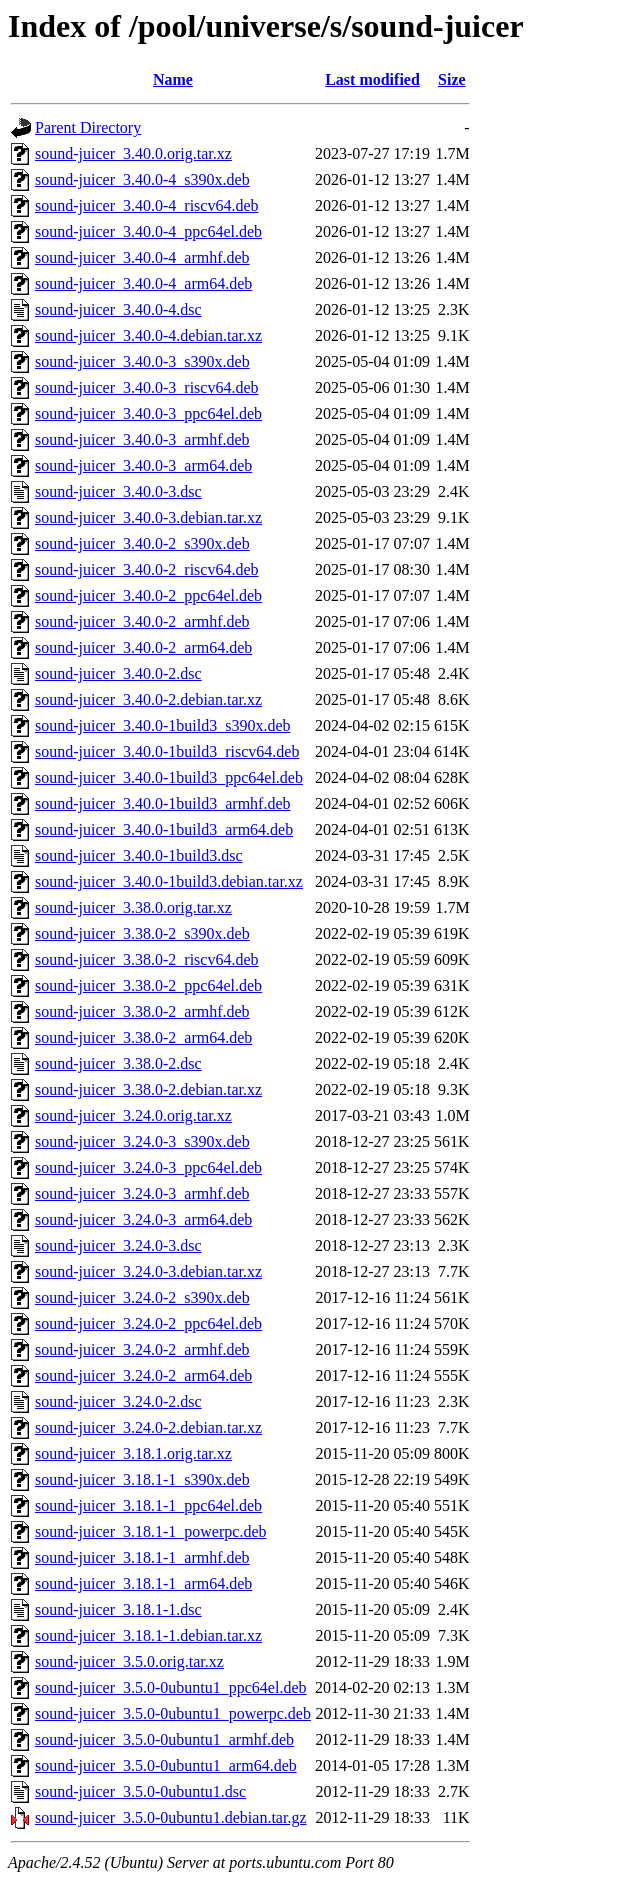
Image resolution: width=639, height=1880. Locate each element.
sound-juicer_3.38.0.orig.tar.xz (133, 907)
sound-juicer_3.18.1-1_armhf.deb (142, 1557)
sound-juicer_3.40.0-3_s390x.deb (142, 361)
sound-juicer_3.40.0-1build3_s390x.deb (163, 725)
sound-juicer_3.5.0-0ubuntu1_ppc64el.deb (171, 1687)
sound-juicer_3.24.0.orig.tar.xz (133, 1115)
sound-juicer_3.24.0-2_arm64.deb (143, 1375)
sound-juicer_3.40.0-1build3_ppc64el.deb (169, 777)
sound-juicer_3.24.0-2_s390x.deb (142, 1297)
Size (452, 79)
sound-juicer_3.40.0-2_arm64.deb (143, 647)
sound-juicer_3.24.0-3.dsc (118, 1245)
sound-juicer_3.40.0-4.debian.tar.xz (148, 335)
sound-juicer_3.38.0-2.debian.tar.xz (148, 1089)
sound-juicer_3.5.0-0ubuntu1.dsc (140, 1791)
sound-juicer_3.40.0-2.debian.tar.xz (148, 699)
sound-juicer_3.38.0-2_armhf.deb (142, 1011)
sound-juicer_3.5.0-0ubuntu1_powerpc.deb (173, 1713)
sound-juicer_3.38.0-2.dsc (118, 1063)
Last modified (372, 79)
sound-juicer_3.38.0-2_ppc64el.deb (148, 985)
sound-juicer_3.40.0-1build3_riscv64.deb (167, 751)
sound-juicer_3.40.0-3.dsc (118, 491)
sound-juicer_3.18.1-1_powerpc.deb (151, 1531)
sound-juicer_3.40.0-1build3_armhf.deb (163, 803)
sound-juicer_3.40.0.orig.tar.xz (133, 153)
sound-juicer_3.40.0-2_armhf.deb (142, 621)
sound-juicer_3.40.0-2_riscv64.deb (147, 569)
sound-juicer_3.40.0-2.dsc (118, 673)
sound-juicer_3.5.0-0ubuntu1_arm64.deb (166, 1765)
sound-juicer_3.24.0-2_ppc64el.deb (148, 1323)
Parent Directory (88, 127)
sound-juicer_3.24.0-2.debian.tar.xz (148, 1427)
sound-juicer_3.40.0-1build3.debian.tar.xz (169, 881)
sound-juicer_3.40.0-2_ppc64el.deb (148, 595)
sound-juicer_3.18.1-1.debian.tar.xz (148, 1635)
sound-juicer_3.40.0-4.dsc (118, 309)
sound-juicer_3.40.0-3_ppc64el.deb (148, 413)
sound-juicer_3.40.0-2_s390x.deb (142, 543)
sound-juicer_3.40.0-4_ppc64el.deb (148, 231)
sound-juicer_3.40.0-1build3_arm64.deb (164, 829)
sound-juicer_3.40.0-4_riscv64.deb (147, 205)
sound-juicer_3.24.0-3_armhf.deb (142, 1193)
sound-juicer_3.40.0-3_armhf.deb (142, 439)
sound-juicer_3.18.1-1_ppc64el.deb (148, 1505)
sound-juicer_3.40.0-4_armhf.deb (142, 257)
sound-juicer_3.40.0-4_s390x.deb (142, 179)
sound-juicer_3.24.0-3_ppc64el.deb (148, 1167)
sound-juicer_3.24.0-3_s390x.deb (142, 1141)
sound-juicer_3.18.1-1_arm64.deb (143, 1583)
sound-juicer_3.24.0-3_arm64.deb (143, 1219)
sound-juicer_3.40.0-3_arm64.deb (143, 465)
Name (173, 79)
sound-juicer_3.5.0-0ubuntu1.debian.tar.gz (171, 1817)
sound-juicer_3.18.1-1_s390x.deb (142, 1479)
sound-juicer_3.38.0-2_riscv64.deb (147, 959)
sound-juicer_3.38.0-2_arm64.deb (143, 1037)
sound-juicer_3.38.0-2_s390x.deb (142, 933)
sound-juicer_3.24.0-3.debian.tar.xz (148, 1271)
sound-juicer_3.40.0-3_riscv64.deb (147, 387)
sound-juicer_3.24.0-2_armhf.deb (142, 1349)
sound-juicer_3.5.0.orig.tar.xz (129, 1661)
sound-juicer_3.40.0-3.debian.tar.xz (148, 517)
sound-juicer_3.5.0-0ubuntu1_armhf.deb (164, 1739)
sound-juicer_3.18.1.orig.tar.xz (133, 1453)
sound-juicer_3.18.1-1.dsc (118, 1609)
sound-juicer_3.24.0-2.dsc (118, 1401)
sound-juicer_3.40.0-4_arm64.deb (143, 283)
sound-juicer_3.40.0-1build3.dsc (139, 855)
